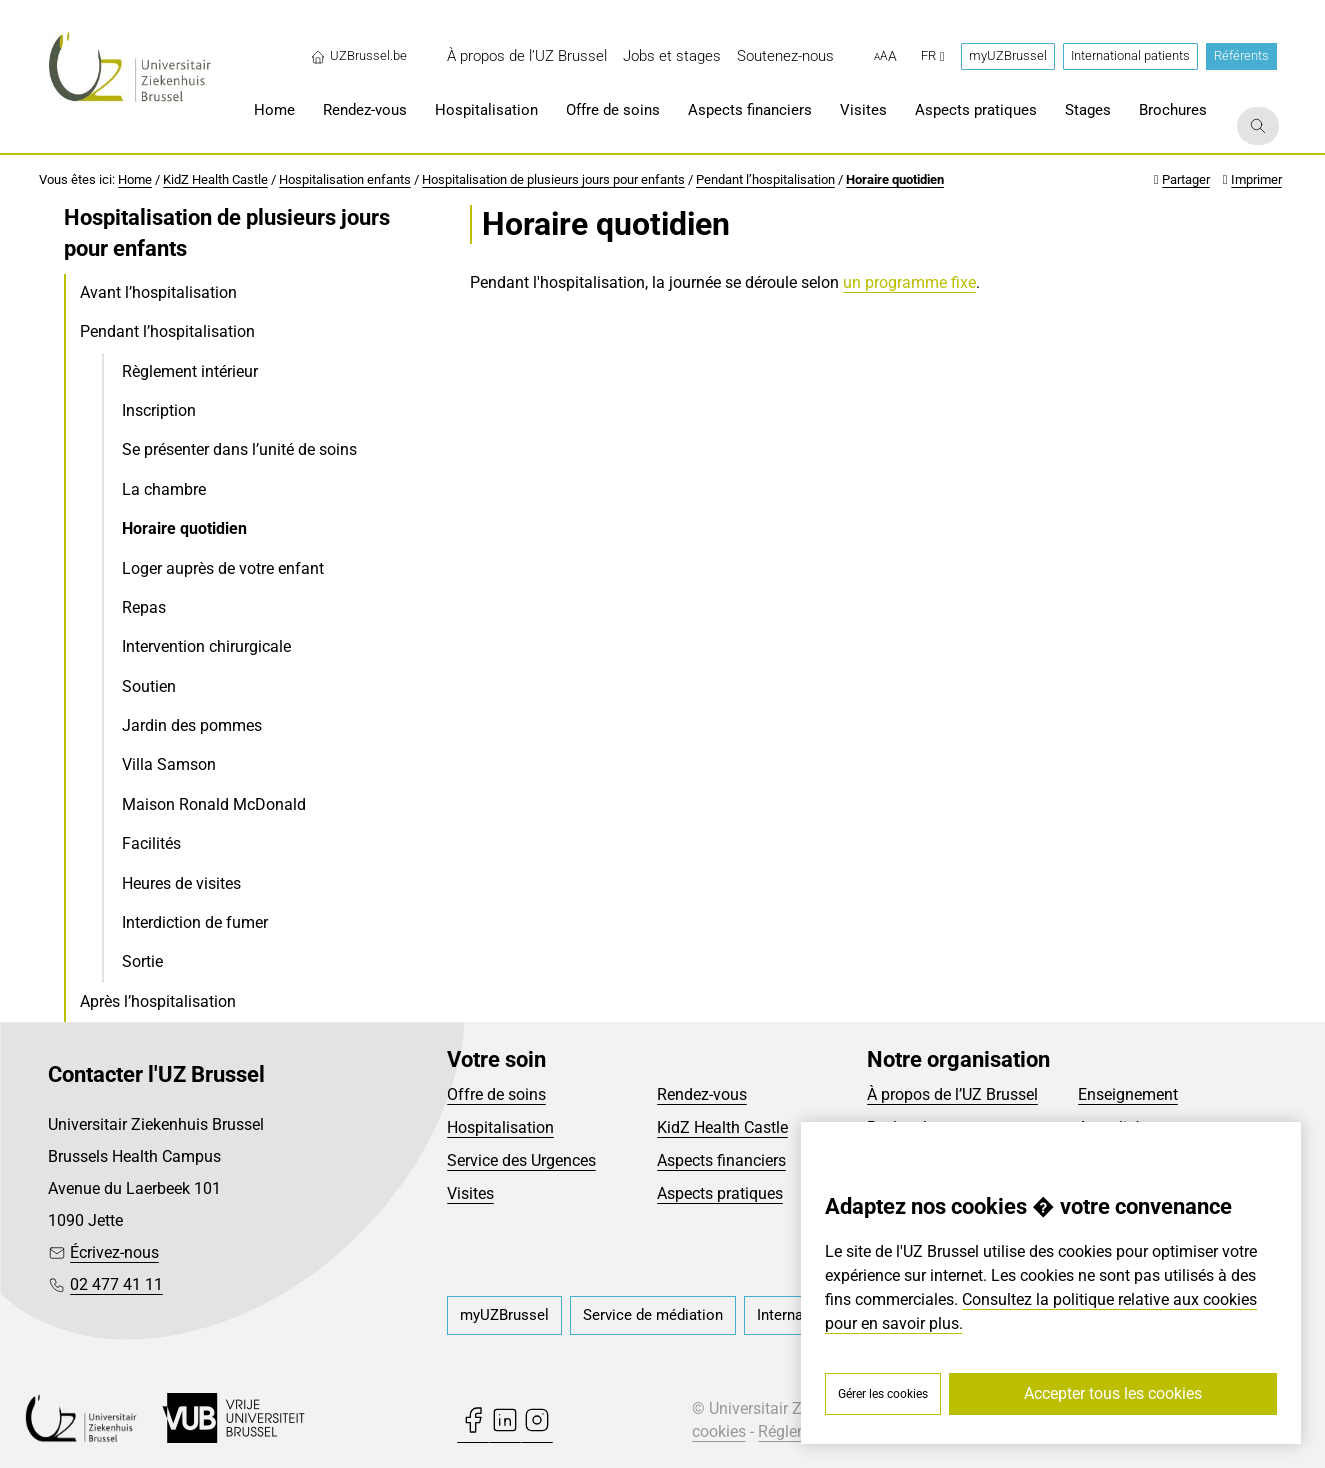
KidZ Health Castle (215, 179)
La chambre (164, 489)
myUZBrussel (1008, 55)
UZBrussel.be (358, 56)
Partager (1186, 179)
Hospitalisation (500, 1127)
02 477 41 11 (116, 1284)
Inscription (159, 410)
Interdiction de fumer (195, 922)
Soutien (149, 686)
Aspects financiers (721, 1160)
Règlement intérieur (190, 371)
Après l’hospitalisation (158, 1001)
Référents (1241, 55)
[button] (885, 57)
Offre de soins (496, 1094)
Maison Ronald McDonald (214, 804)
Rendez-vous (702, 1094)
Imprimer (1256, 179)
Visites (470, 1193)
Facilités (151, 843)
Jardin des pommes (192, 725)
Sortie (142, 961)
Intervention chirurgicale (206, 646)
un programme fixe (909, 282)
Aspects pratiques (720, 1193)
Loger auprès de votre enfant (223, 568)
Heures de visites (181, 883)
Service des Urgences (521, 1160)
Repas (144, 607)
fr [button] (933, 55)
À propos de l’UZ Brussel (952, 1094)
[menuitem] (527, 56)
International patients (1130, 55)
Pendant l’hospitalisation (765, 179)
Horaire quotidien (895, 179)
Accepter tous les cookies (1113, 1393)
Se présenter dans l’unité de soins (239, 449)
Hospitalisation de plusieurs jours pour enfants (553, 179)
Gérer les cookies (883, 1394)
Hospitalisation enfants (345, 179)
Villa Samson (169, 764)
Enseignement (1128, 1094)
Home (135, 179)
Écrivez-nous (114, 1252)
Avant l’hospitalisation (158, 292)
